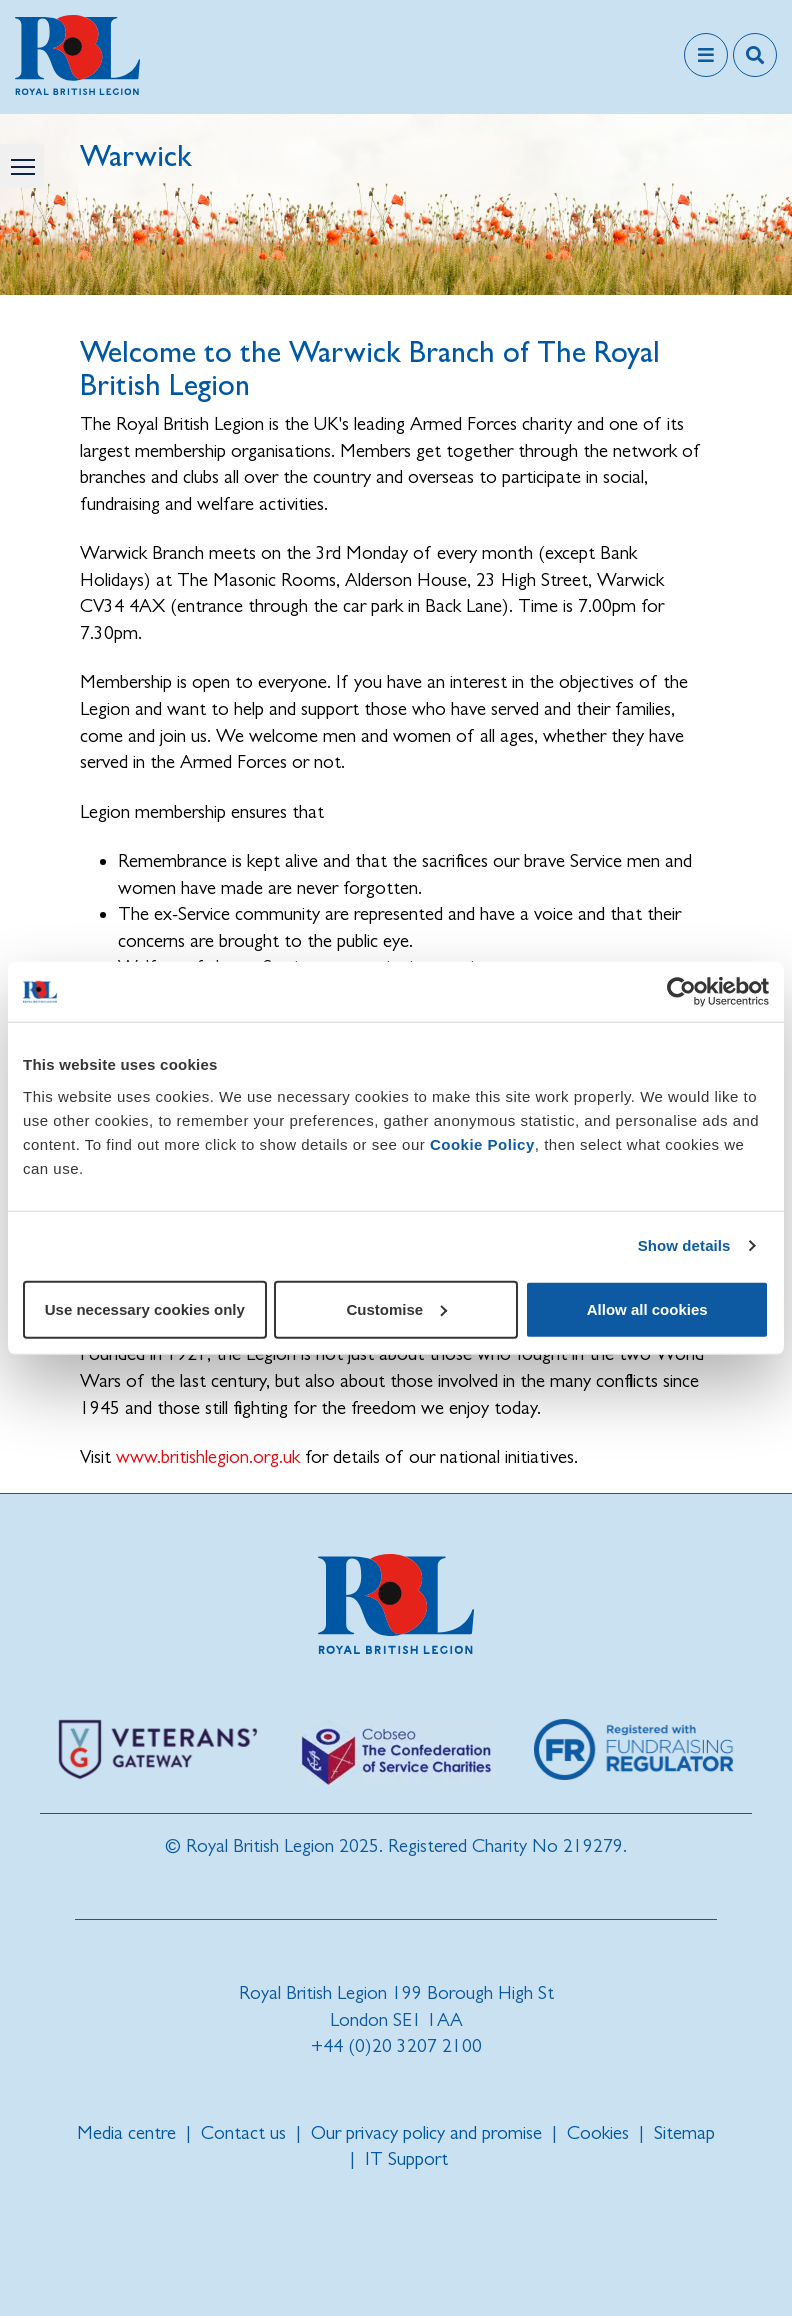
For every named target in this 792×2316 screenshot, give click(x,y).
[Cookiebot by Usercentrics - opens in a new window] (681, 992)
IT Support (406, 2158)
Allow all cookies (647, 1308)
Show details (684, 1245)
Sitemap (684, 2132)
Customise (396, 1308)
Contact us (243, 2132)
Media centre (126, 2132)
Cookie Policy (482, 1143)
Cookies (598, 2132)
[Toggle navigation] (706, 55)
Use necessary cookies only (145, 1308)
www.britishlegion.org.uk (208, 1456)
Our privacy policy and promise (426, 2132)
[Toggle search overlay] (755, 55)
